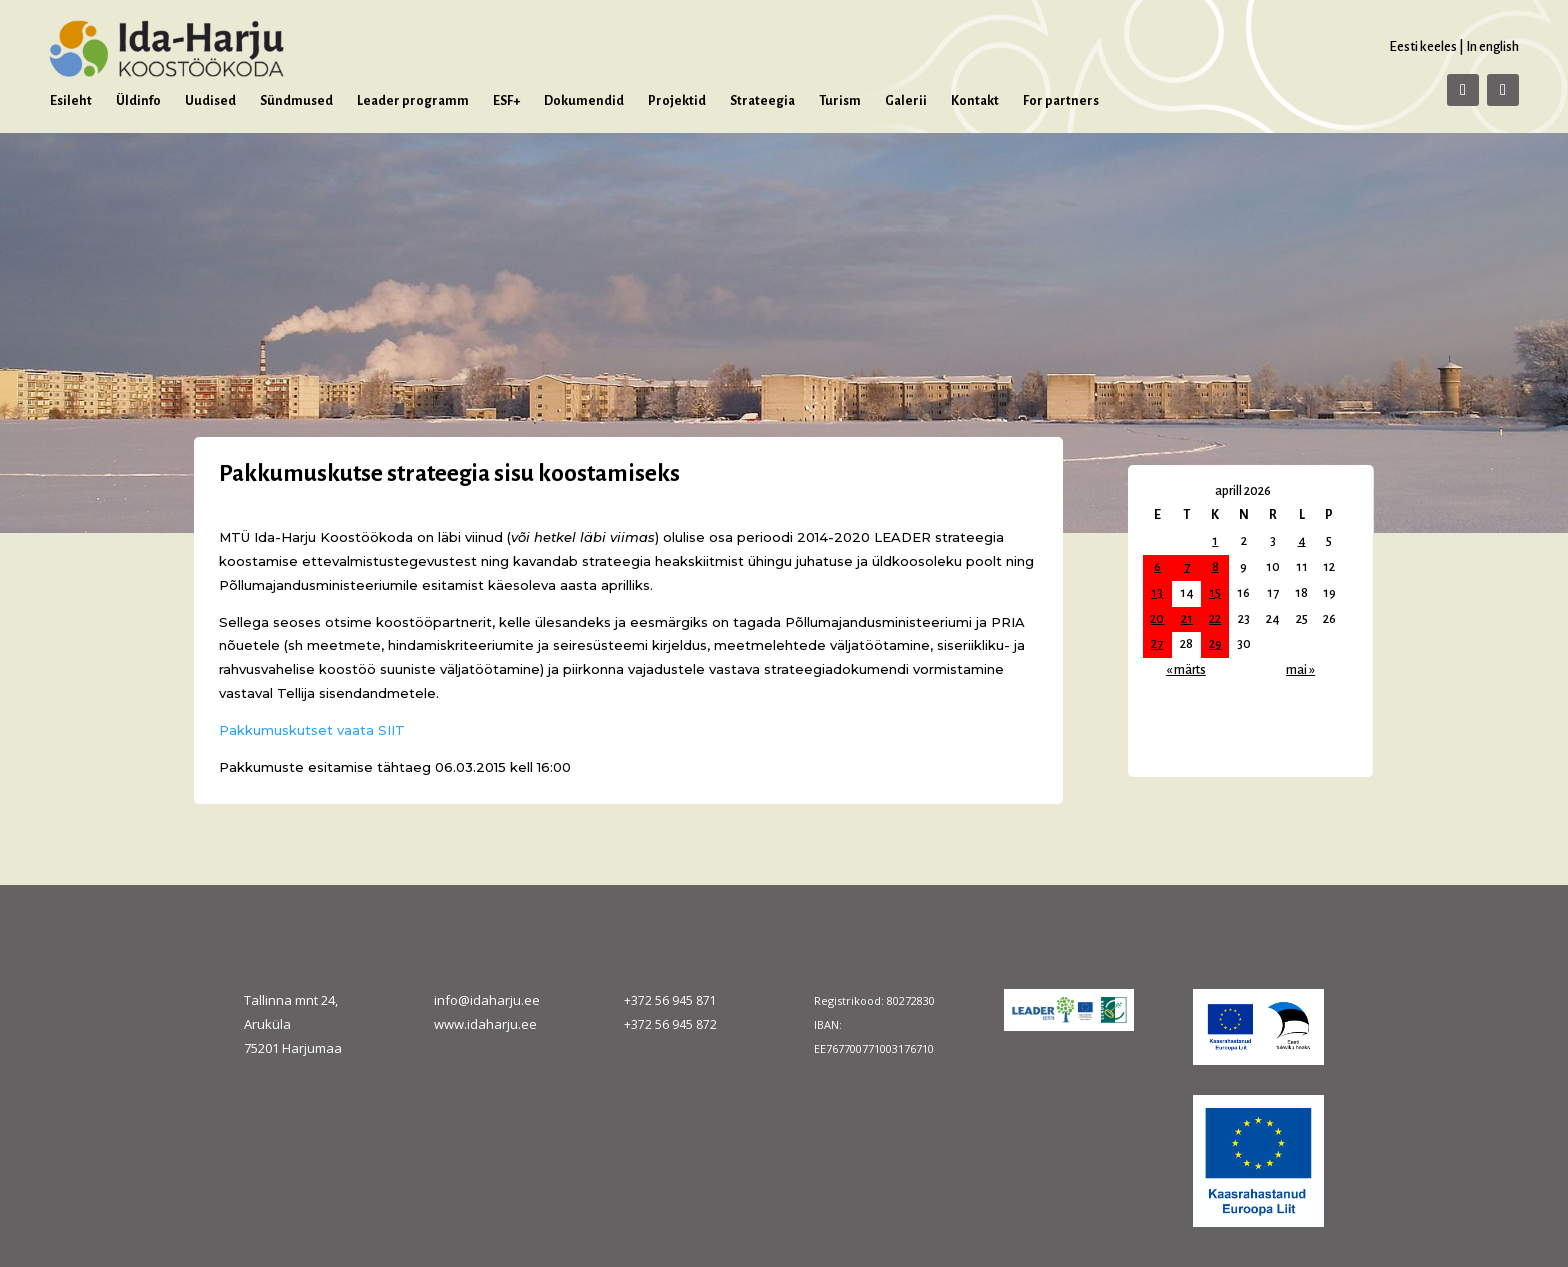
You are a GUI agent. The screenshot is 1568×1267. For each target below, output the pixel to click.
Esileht (71, 101)
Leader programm (413, 101)
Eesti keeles (1423, 46)
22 (1215, 619)
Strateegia (762, 101)
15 (1215, 593)
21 (1187, 619)
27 (1157, 644)
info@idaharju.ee (487, 1000)
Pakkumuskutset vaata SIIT (312, 730)
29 (1215, 644)
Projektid (677, 101)
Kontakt (975, 101)
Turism (840, 101)
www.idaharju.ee (485, 1024)
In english (1492, 46)
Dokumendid (584, 101)
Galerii (906, 101)
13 (1157, 593)
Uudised (210, 101)
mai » (1300, 670)
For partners (1061, 101)
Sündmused (296, 101)
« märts (1186, 670)
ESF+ (506, 101)
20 (1157, 619)
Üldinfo (138, 101)
